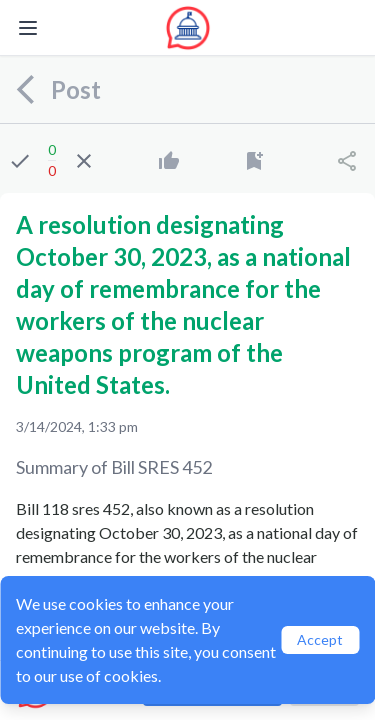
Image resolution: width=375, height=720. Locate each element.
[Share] (347, 161)
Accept (320, 639)
